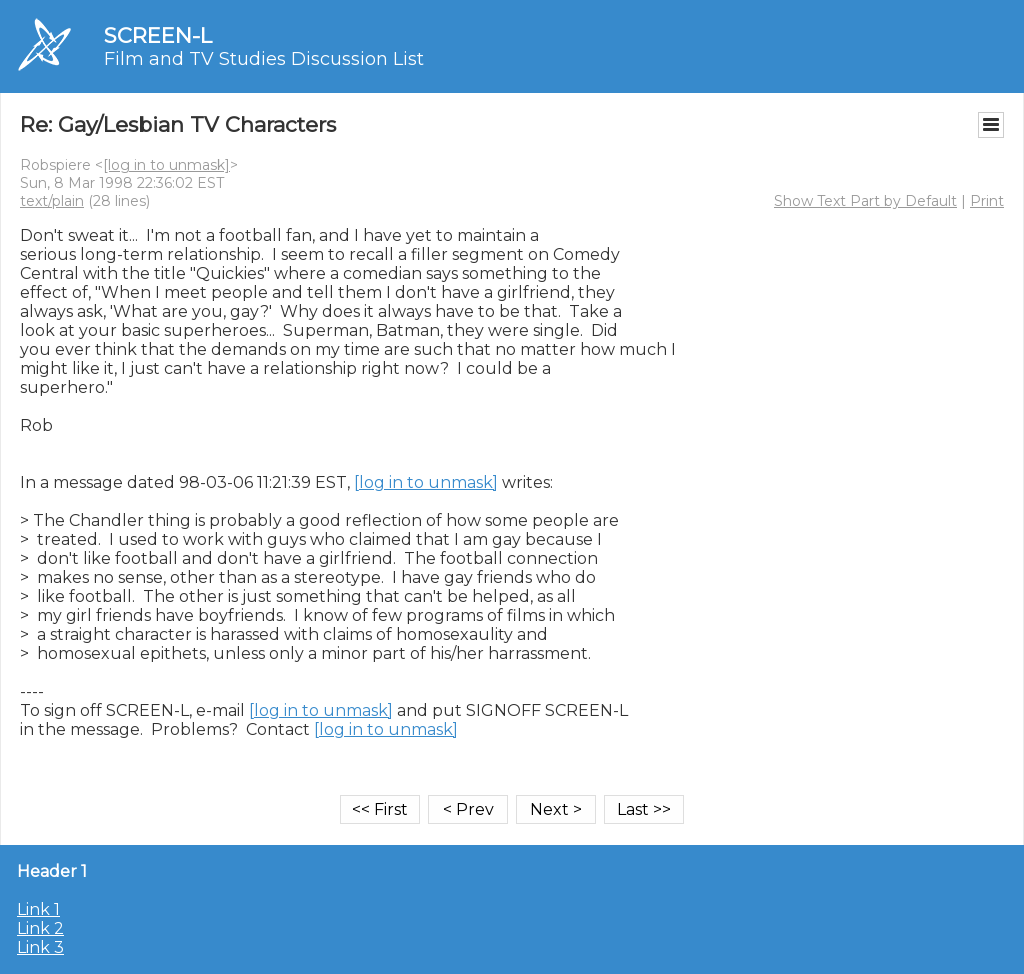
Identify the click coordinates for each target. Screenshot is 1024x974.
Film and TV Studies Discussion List (264, 59)
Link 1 (38, 909)
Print (987, 201)
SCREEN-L (158, 35)
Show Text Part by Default (865, 201)
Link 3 (40, 947)
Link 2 (40, 928)
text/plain (52, 201)
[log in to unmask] (166, 165)
